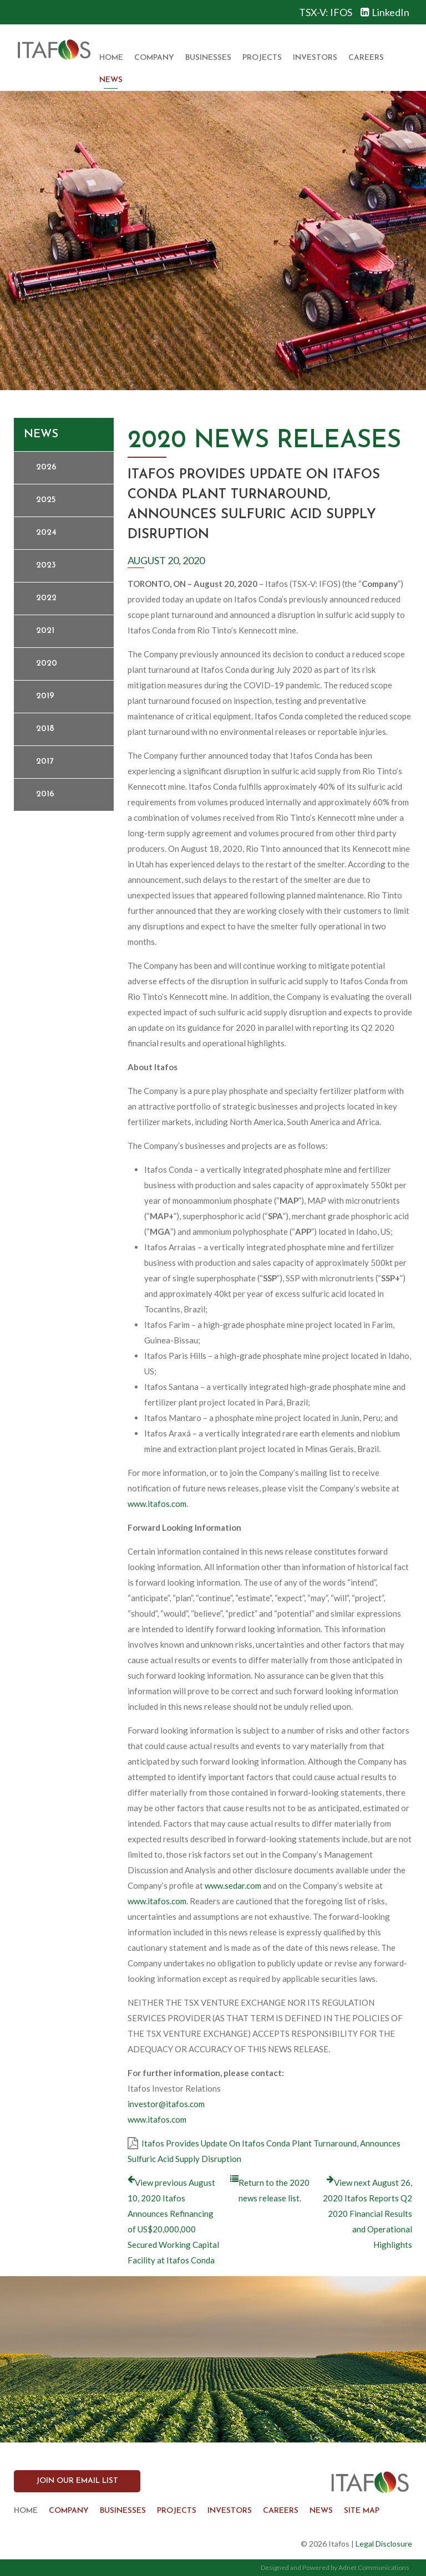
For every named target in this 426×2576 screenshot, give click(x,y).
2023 (46, 565)
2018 (45, 729)
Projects (262, 58)
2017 (44, 762)
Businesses (208, 58)
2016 (45, 794)
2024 (46, 533)
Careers (366, 58)
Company (154, 58)
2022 (46, 598)
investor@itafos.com (166, 2104)
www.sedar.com (233, 1885)
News (111, 80)
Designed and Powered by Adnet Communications (335, 2567)
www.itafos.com (157, 1504)
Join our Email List (77, 2481)
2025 (46, 500)
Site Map (361, 2511)
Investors (315, 58)
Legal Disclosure (384, 2543)
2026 (46, 467)
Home (111, 58)
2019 (45, 696)
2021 (45, 631)
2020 (46, 664)
